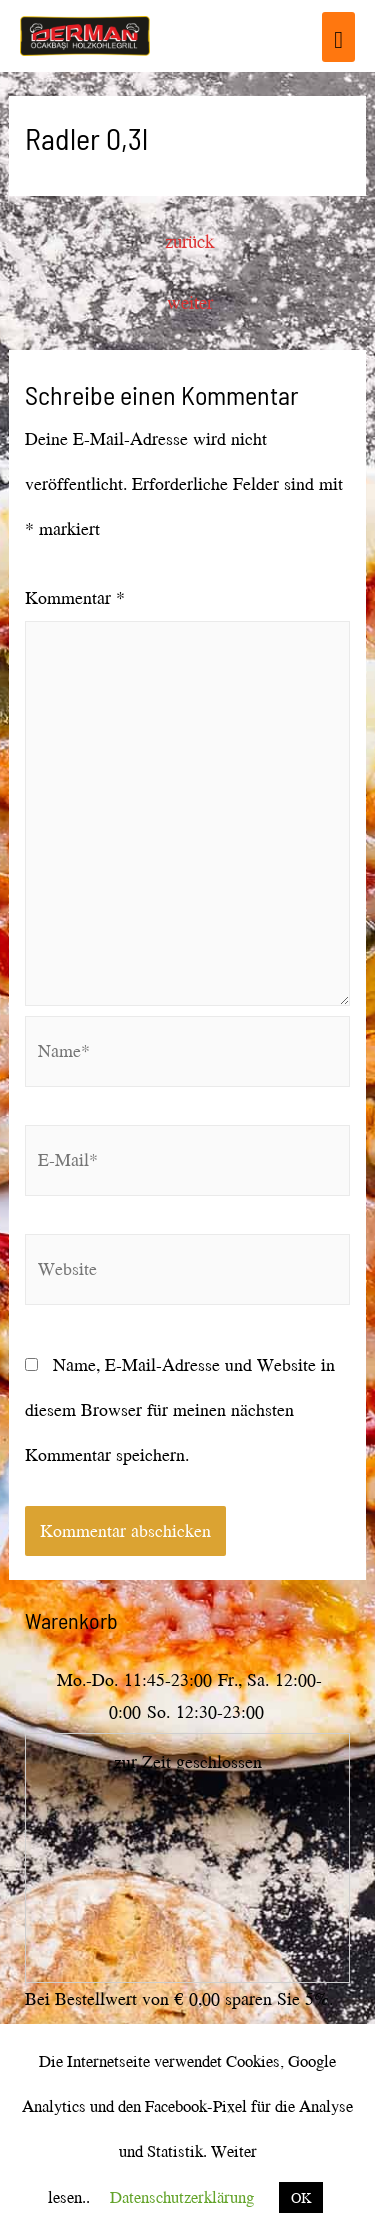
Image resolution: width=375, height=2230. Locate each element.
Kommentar (75, 597)
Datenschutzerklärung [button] (182, 2196)
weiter (190, 302)
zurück (189, 241)
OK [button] (301, 2197)
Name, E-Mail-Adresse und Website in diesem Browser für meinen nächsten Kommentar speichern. (180, 1409)
